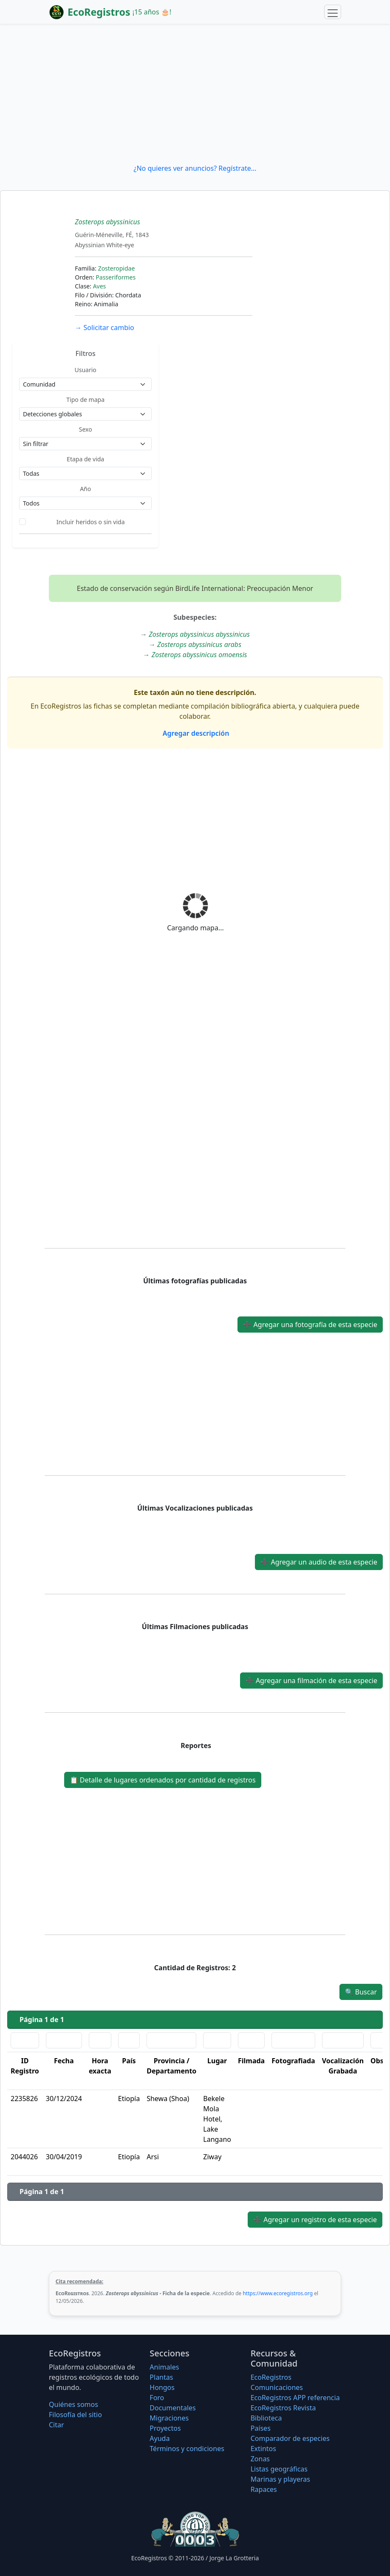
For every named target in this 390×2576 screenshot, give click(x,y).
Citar (56, 2424)
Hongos (162, 2387)
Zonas (260, 2458)
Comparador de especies (290, 2438)
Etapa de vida (85, 459)
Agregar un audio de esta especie (318, 1562)
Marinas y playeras (280, 2479)
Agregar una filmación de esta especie (311, 1680)
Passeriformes (116, 277)
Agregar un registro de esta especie (315, 2219)
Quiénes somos (73, 2404)
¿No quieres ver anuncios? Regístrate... (194, 168)
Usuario (85, 370)
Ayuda (160, 2438)
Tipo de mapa (85, 399)
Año (85, 489)
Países (261, 2428)
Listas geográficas (279, 2469)
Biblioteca (266, 2418)
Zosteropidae (116, 268)
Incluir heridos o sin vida (91, 522)
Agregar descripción (195, 733)
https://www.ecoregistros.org (278, 2293)
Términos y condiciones (187, 2448)
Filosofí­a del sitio (75, 2414)
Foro (157, 2397)
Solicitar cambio (104, 327)
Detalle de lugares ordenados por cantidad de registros (163, 1780)
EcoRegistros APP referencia (295, 2397)
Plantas (161, 2377)
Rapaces (264, 2489)
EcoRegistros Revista (283, 2407)
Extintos (263, 2448)
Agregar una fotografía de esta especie (310, 1324)
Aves (99, 286)
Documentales (172, 2407)
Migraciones (169, 2418)
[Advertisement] (195, 93)
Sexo (85, 429)
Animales (164, 2367)
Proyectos (165, 2428)
